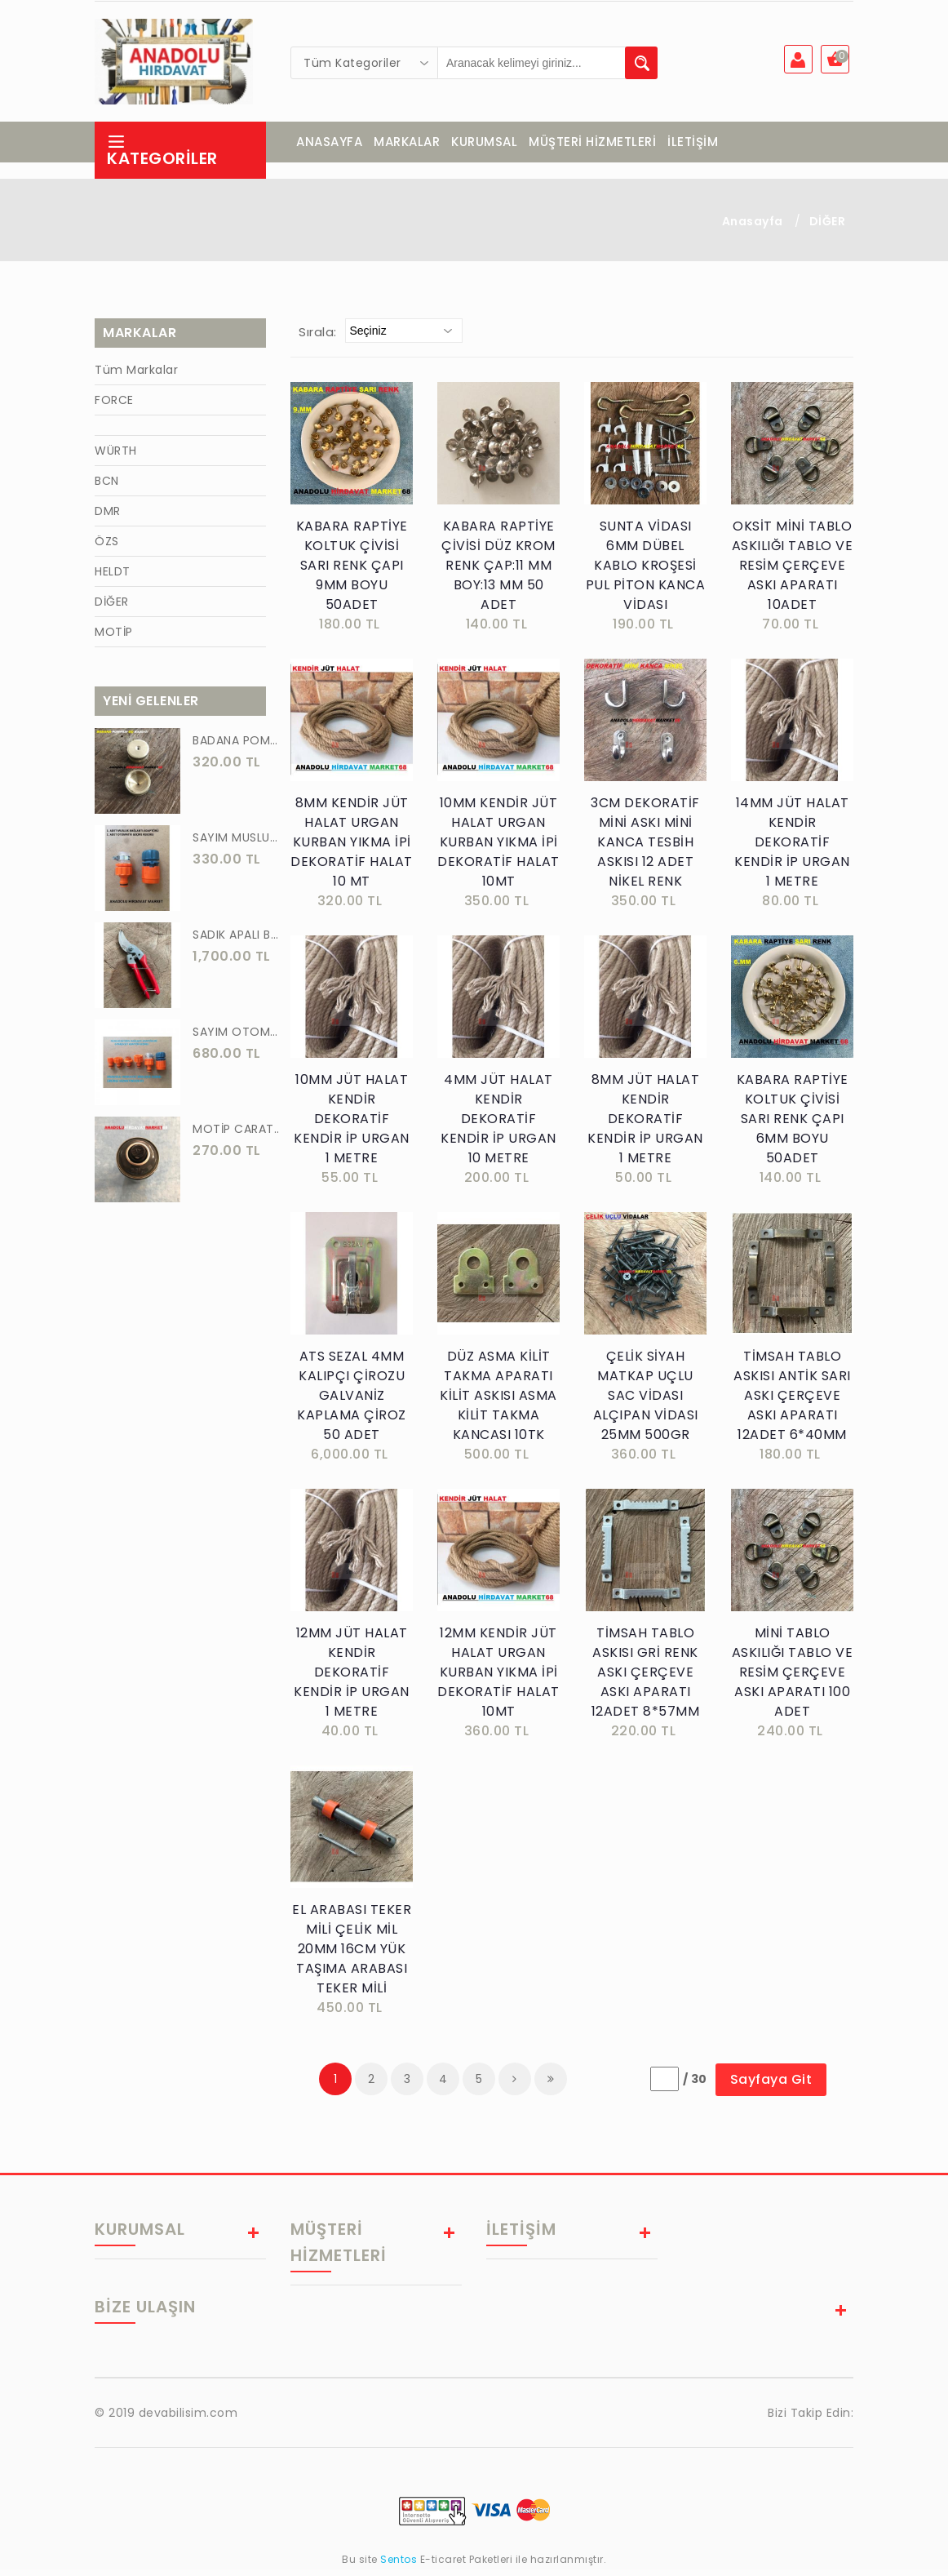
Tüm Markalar (136, 376)
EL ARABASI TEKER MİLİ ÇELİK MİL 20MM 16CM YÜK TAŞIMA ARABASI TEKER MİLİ (351, 1955)
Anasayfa (752, 228)
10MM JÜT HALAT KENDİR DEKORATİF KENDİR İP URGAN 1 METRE (352, 1125)
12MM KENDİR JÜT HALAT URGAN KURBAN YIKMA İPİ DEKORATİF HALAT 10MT (498, 1678)
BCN (107, 487)
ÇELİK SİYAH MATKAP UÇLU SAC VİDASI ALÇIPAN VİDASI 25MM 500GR (645, 1401)
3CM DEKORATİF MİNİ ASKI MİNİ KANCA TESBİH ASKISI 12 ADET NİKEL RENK (645, 848)
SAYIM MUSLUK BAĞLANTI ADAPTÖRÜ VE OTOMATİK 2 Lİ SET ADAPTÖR (237, 844)
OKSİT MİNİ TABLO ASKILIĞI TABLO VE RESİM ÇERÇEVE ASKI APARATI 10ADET (792, 571)
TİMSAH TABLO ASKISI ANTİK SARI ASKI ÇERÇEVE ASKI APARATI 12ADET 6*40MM (792, 1401)
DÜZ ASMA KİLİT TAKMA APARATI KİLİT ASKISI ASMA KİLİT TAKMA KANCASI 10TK (498, 1401)
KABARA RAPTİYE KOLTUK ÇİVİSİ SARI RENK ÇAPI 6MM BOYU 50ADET (792, 1125)
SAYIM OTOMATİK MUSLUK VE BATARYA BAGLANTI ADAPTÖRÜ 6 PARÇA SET (237, 1038)
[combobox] (364, 62)
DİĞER (827, 228)
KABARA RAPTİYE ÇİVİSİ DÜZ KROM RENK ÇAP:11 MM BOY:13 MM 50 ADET (498, 571)
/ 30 (695, 2085)
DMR (108, 517)
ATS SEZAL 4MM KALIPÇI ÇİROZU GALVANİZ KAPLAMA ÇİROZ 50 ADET (351, 1401)
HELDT (113, 578)
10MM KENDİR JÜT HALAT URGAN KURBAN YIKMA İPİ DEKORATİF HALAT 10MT (498, 848)
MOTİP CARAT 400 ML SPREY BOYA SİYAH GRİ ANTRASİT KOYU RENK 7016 (237, 1135)
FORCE (114, 406)
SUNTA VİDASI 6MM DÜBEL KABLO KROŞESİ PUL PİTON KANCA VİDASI (646, 571)
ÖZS (107, 548)
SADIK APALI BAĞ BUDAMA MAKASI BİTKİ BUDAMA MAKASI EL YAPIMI (237, 941)
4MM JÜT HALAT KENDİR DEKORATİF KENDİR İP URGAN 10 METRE (498, 1125)
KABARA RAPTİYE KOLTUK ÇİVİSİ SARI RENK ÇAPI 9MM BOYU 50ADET (352, 571)
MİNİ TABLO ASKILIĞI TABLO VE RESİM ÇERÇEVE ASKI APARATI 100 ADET (792, 1678)
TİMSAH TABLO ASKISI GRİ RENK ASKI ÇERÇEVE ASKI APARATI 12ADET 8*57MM (645, 1678)
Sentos (399, 2566)
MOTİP (114, 638)
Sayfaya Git (771, 2085)
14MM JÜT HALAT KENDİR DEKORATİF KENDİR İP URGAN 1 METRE (792, 848)
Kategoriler (162, 157)
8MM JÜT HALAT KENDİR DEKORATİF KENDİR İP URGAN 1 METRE (645, 1125)
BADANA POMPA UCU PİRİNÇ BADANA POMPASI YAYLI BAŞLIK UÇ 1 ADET (237, 747)
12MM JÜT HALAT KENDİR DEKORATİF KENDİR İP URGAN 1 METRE (352, 1678)
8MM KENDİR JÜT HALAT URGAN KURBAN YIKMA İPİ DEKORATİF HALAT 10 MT (351, 848)
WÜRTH (116, 457)
